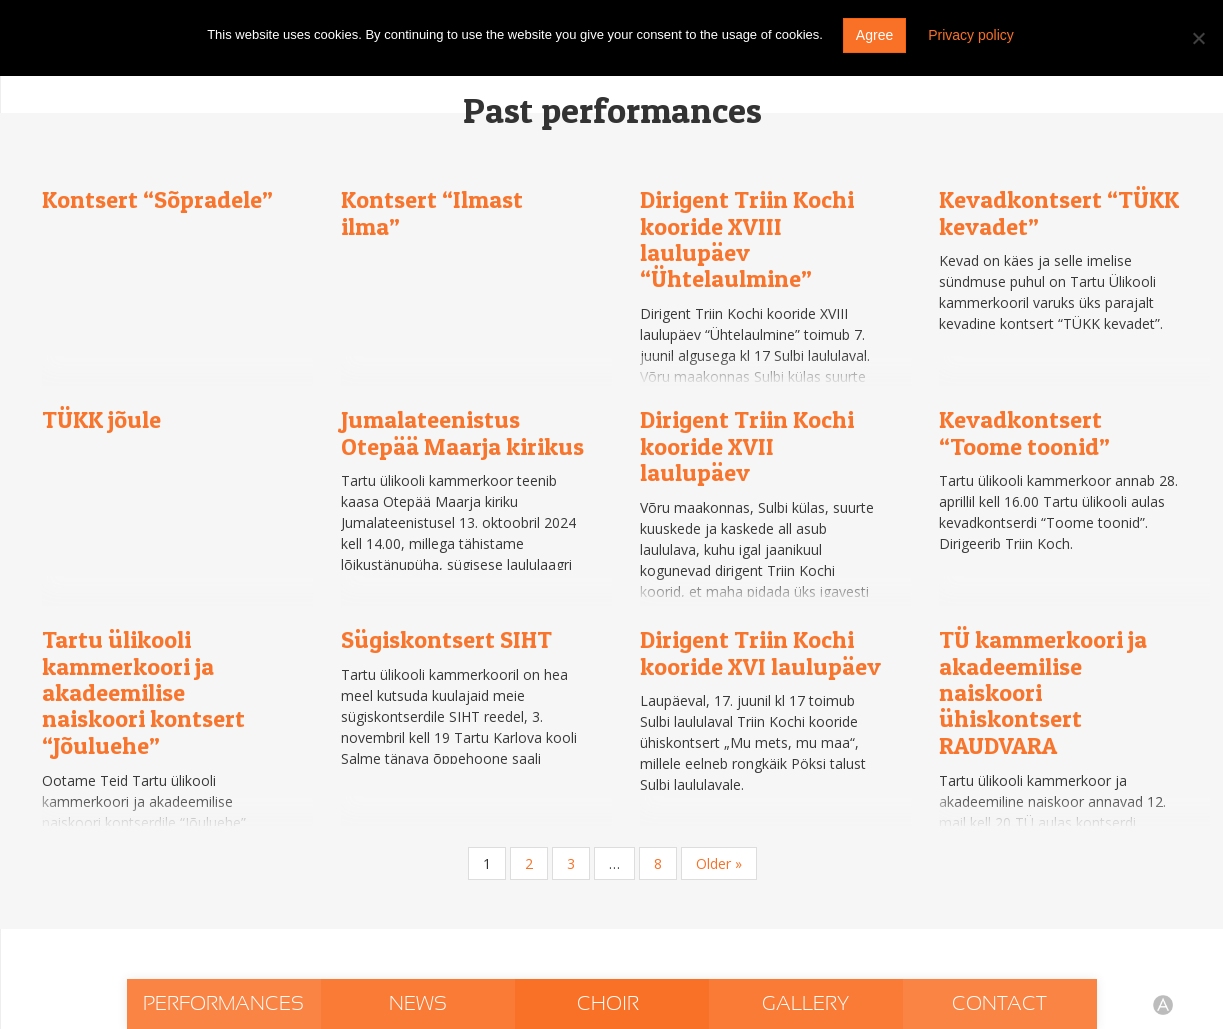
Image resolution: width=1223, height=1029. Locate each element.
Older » (719, 863)
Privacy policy (971, 35)
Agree (874, 35)
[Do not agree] (1198, 38)
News (418, 1004)
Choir (610, 1004)
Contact (999, 1004)
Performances (223, 1004)
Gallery (805, 1004)
